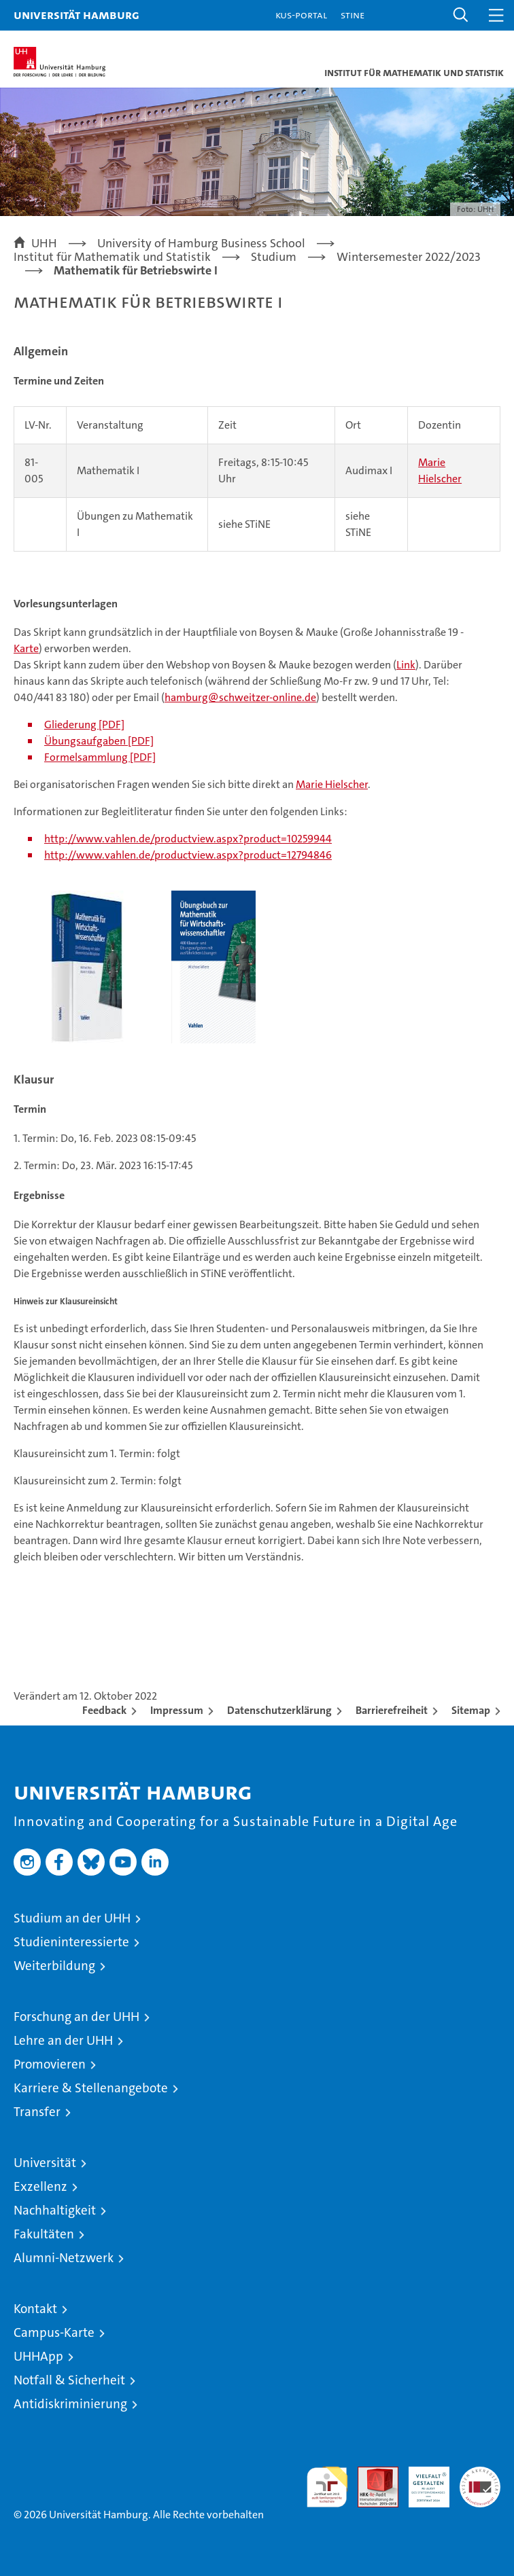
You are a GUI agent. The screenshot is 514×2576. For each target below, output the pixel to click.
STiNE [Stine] (352, 14)
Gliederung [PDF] (84, 724)
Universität (45, 2162)
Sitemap (470, 1710)
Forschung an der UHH (76, 2016)
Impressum (176, 1710)
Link (405, 665)
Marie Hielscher (332, 784)
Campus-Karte (54, 2332)
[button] (461, 15)
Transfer (37, 2111)
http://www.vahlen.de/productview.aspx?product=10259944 (188, 838)
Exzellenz (40, 2186)
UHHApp (38, 2356)
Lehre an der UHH (63, 2040)
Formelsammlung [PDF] (100, 757)
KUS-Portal (301, 14)
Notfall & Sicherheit (69, 2380)
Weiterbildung (54, 1965)
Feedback (104, 1710)
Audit (370, 2474)
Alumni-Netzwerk (64, 2257)
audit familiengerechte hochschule (327, 2487)
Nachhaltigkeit (55, 2210)
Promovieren (50, 2064)
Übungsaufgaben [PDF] (99, 741)
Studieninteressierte (71, 1941)
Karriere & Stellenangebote (91, 2087)
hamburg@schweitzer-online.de (240, 697)
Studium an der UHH (72, 1918)
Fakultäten (44, 2233)
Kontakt (35, 2308)
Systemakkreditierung (480, 2474)
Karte (26, 648)
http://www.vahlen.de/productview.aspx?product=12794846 (188, 855)
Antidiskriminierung (70, 2403)
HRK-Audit (421, 2481)
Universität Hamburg (76, 14)
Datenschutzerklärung (279, 1710)
